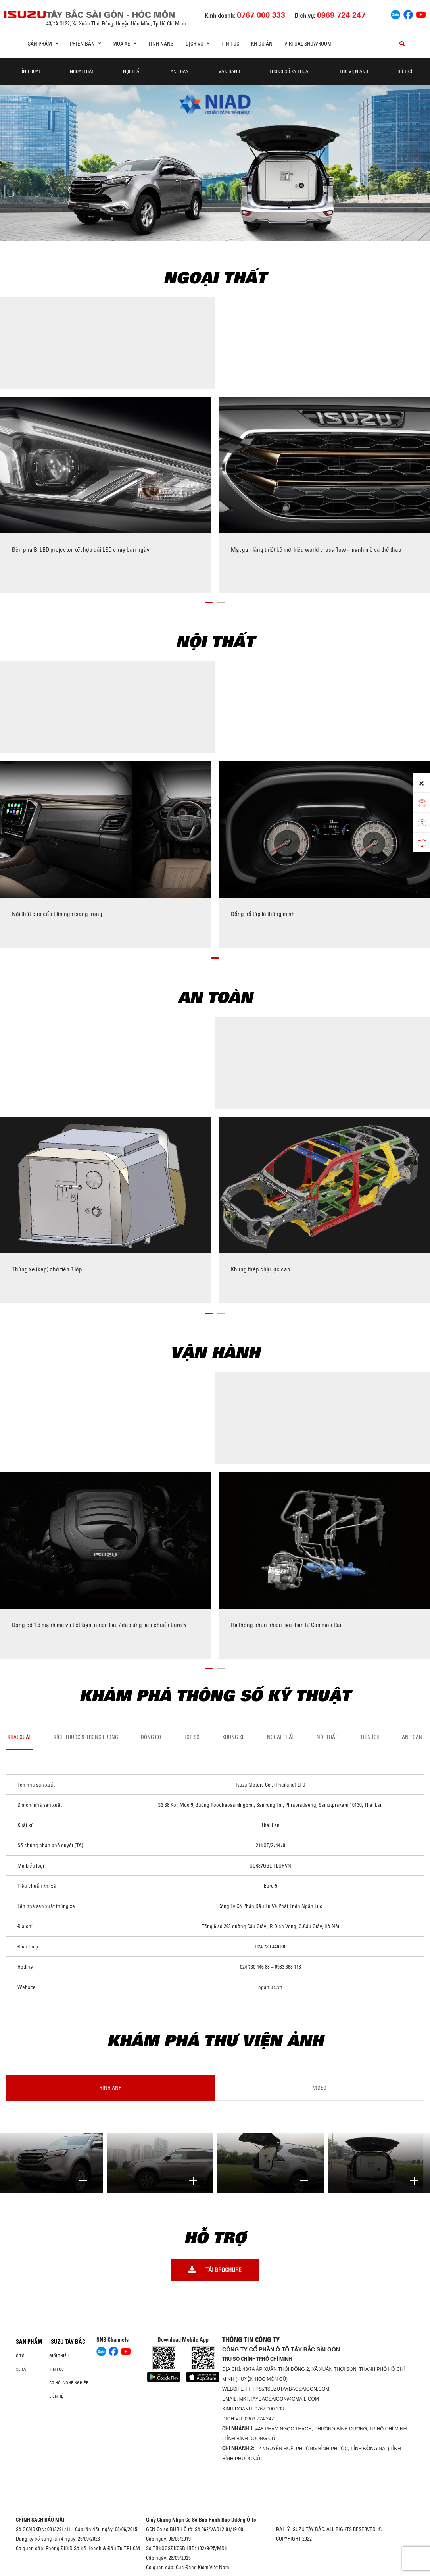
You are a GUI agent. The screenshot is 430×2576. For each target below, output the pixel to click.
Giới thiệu (59, 2355)
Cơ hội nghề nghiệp (68, 2382)
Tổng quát (29, 71)
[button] (208, 601)
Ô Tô (20, 2355)
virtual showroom (308, 43)
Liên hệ (56, 2396)
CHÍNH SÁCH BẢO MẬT (40, 2519)
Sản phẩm (29, 2341)
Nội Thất (132, 71)
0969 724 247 (259, 2419)
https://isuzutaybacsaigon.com (288, 2389)
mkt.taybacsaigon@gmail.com (279, 2399)
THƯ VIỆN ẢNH (354, 71)
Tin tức (230, 43)
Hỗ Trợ (404, 71)
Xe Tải (21, 2369)
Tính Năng (161, 43)
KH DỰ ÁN (262, 43)
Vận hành (229, 71)
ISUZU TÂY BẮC (67, 2341)
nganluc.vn (270, 1987)
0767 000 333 (269, 2409)
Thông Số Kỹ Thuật (289, 71)
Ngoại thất (82, 71)
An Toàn (180, 71)
